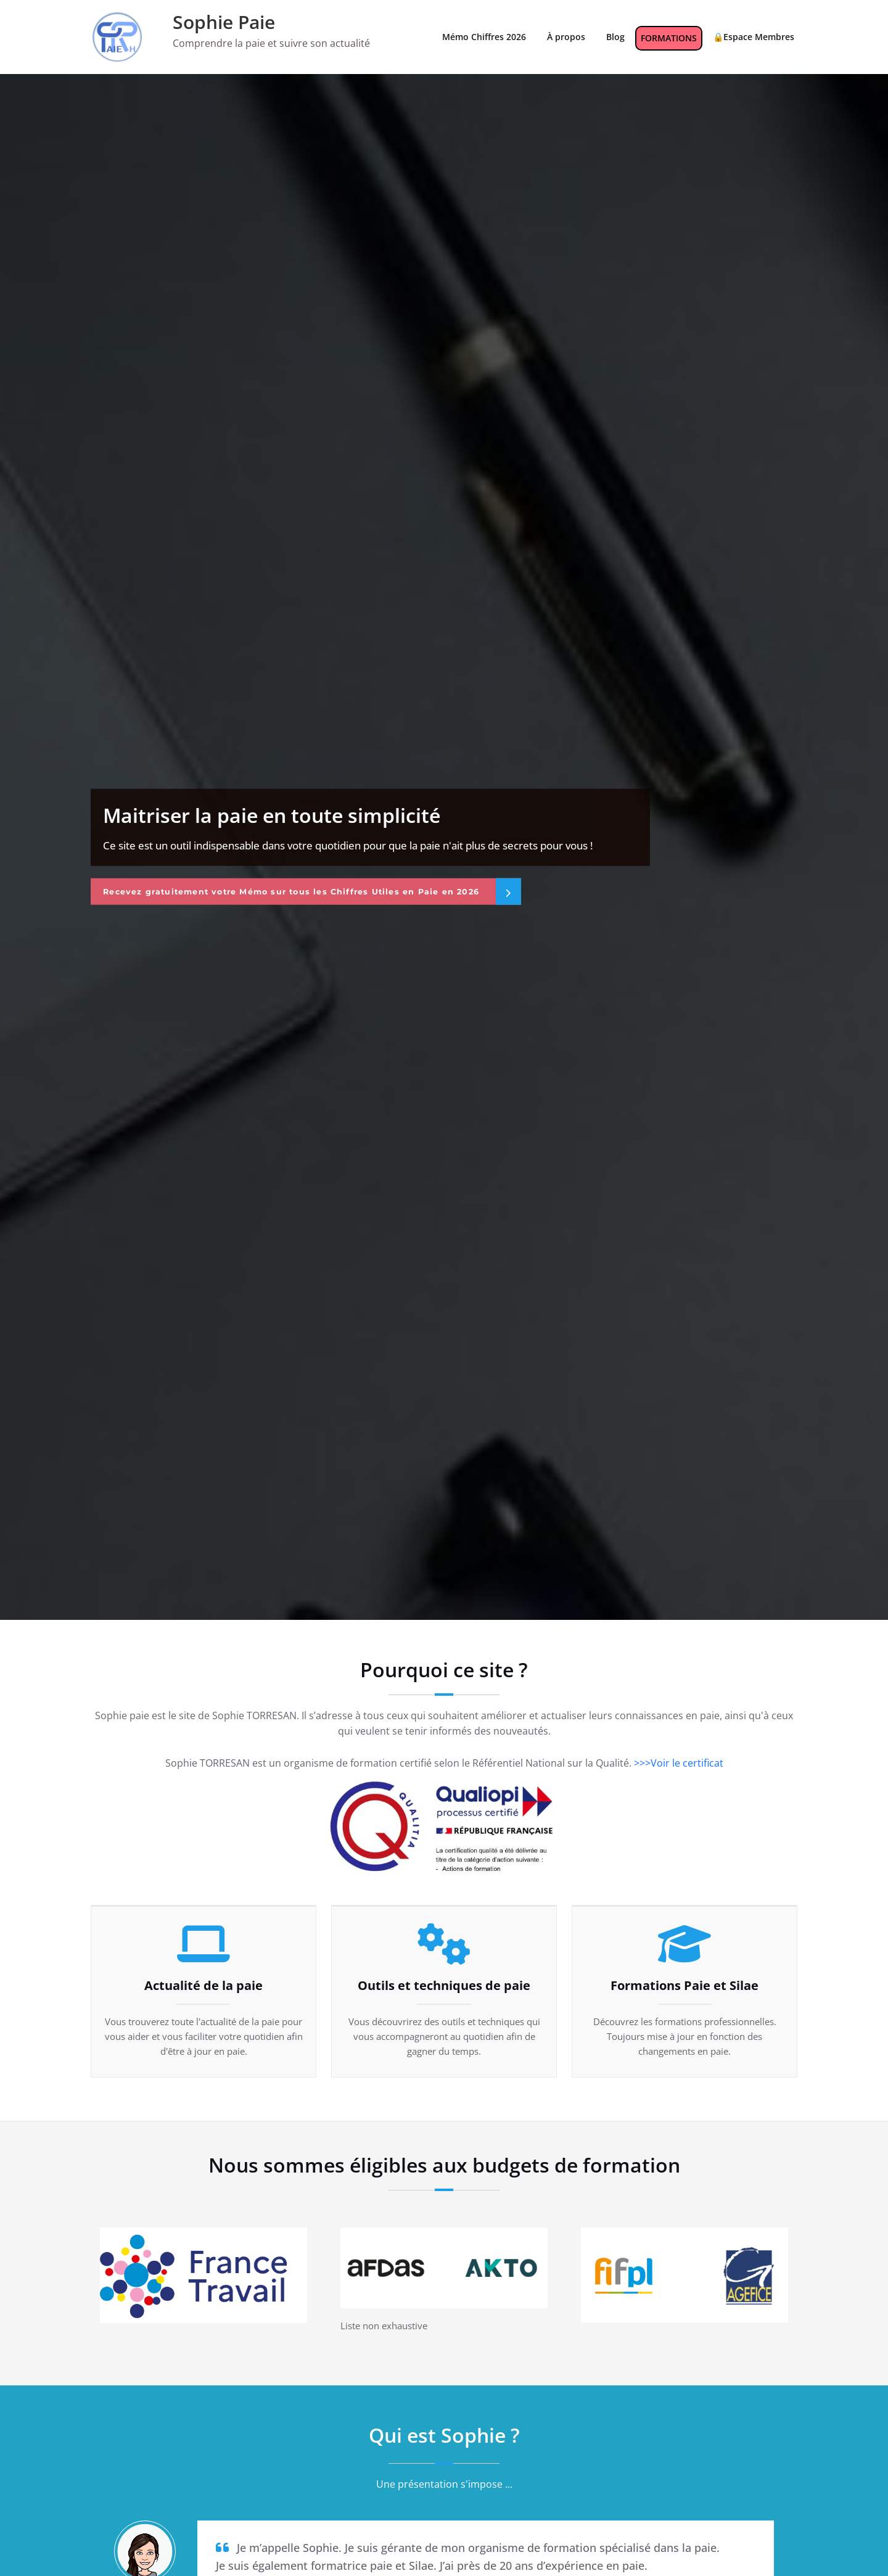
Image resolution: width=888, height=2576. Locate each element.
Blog (615, 37)
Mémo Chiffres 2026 (484, 37)
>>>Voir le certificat (678, 1763)
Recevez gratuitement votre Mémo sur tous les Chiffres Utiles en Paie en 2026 (310, 891)
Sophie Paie (224, 22)
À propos (566, 37)
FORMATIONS (669, 38)
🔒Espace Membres (753, 37)
